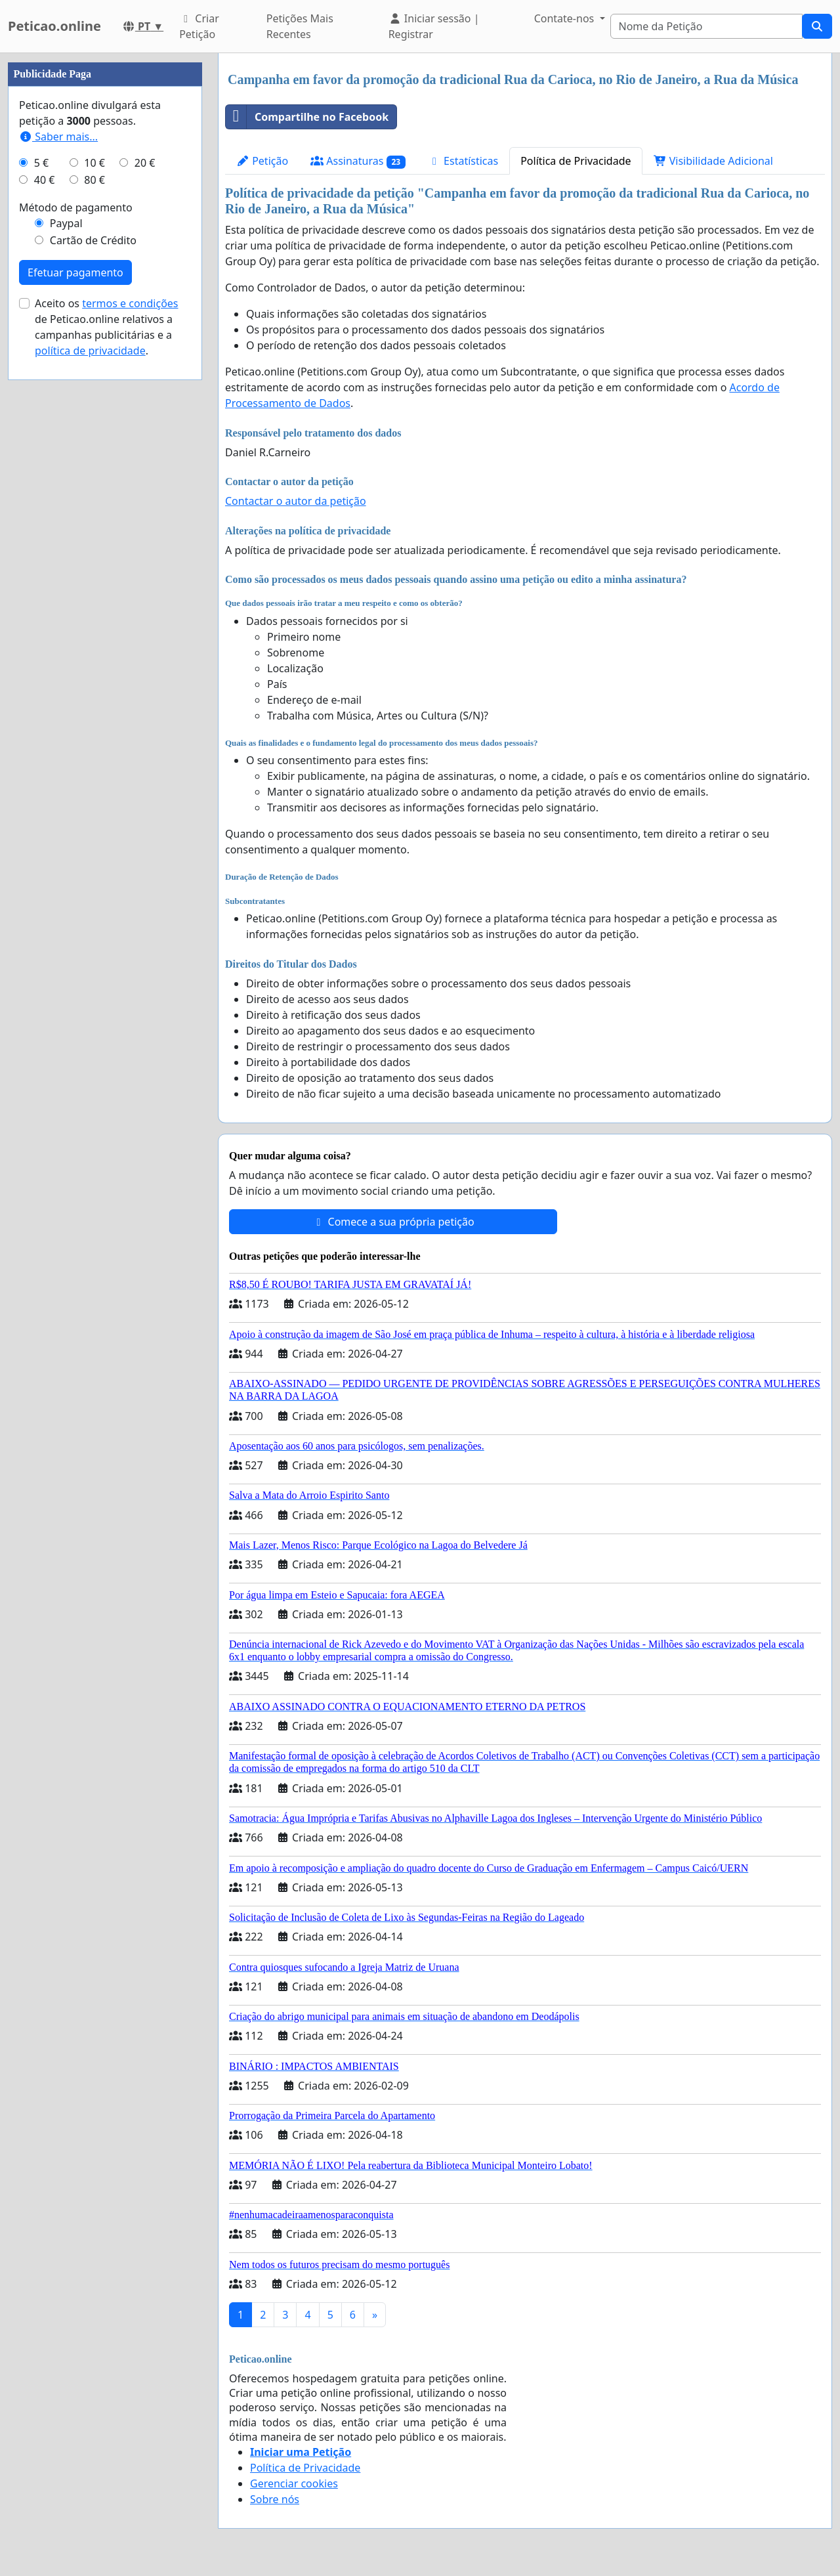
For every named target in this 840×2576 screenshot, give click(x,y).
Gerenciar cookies (294, 2483)
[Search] (706, 26)
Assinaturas (358, 161)
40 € (44, 180)
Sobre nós (274, 2499)
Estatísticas (463, 161)
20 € (145, 163)
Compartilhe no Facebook (307, 117)
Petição (262, 161)
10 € (94, 163)
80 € (94, 180)
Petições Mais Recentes (299, 26)
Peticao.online (54, 26)
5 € (41, 163)
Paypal (66, 223)
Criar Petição (199, 26)
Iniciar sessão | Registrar (434, 26)
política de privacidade (90, 350)
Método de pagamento (76, 207)
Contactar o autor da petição (295, 501)
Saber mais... (58, 136)
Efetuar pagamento (75, 272)
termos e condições (130, 303)
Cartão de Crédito (93, 240)
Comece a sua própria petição (393, 1221)
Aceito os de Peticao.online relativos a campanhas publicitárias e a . (106, 327)
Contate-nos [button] (565, 18)
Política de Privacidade (575, 161)
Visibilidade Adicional (713, 161)
